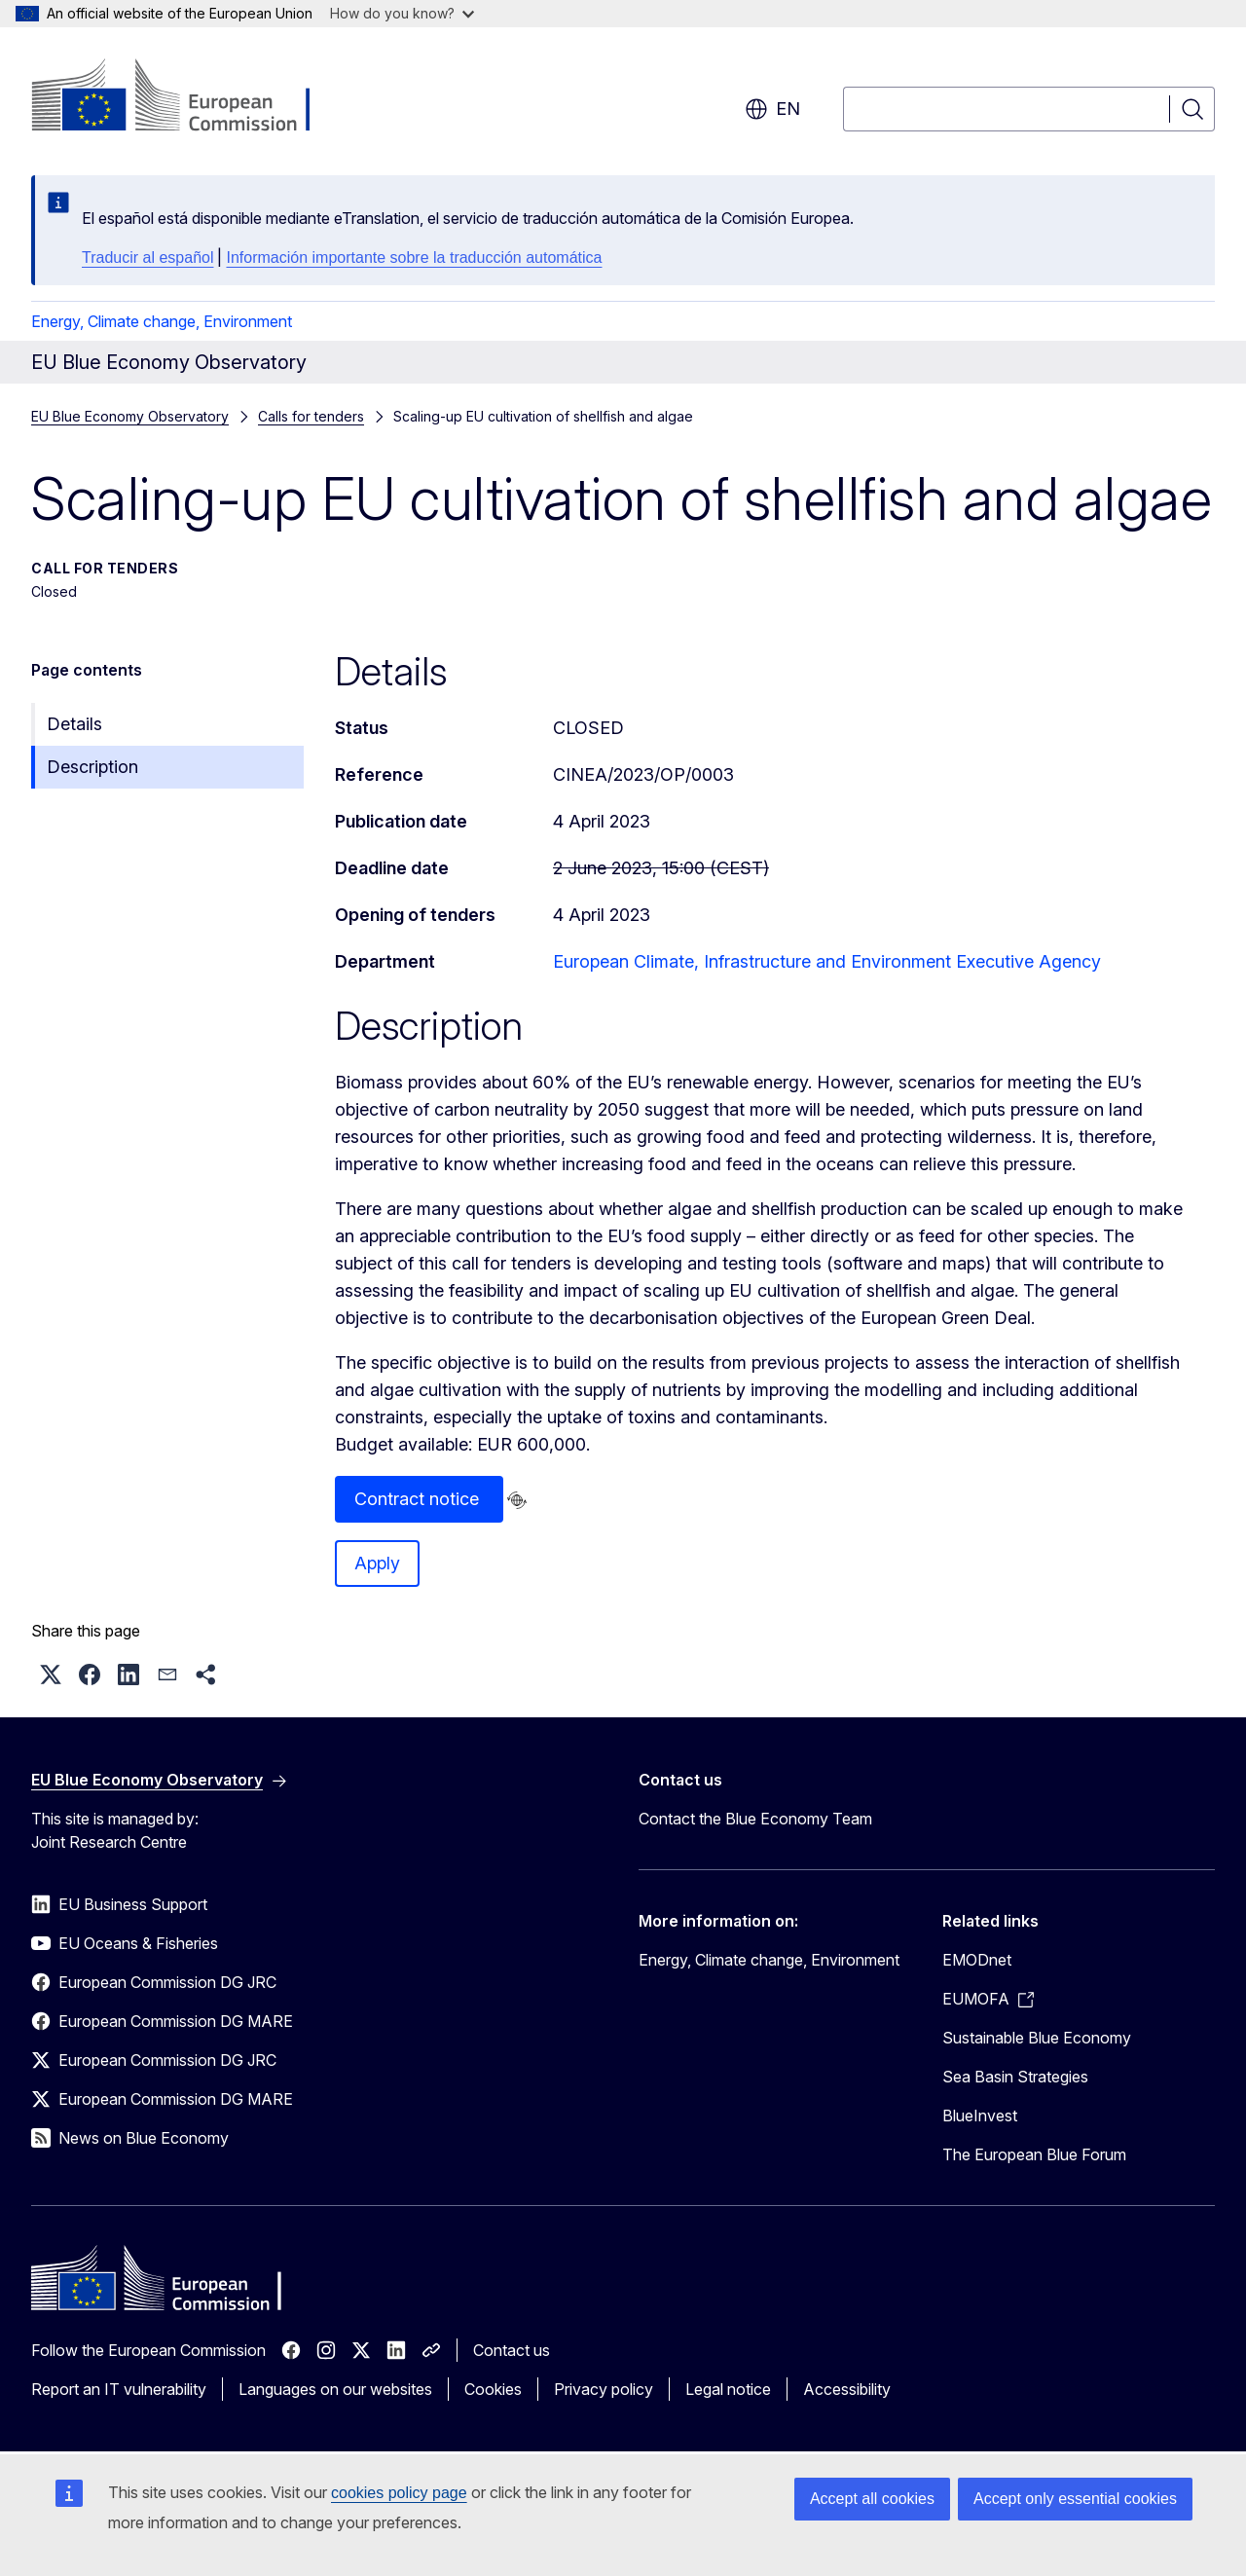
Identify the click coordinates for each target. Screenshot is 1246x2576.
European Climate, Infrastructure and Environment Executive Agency (827, 961)
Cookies (493, 2389)
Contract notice (419, 1499)
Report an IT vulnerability (118, 2389)
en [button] (772, 109)
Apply (377, 1563)
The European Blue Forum (1034, 2154)
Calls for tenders (311, 416)
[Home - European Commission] (188, 97)
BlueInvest (979, 2115)
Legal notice (728, 2389)
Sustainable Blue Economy (1036, 2037)
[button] (50, 1674)
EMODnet (976, 1959)
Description (92, 766)
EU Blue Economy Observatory (130, 416)
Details (74, 724)
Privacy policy (603, 2389)
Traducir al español (147, 257)
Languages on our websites (335, 2389)
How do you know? (402, 13)
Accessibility (847, 2389)
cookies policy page (399, 2492)
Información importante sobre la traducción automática (414, 257)
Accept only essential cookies (1075, 2498)
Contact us (511, 2350)
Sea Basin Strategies (1015, 2076)
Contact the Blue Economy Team (755, 1818)
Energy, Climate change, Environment (161, 321)
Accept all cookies (872, 2498)
